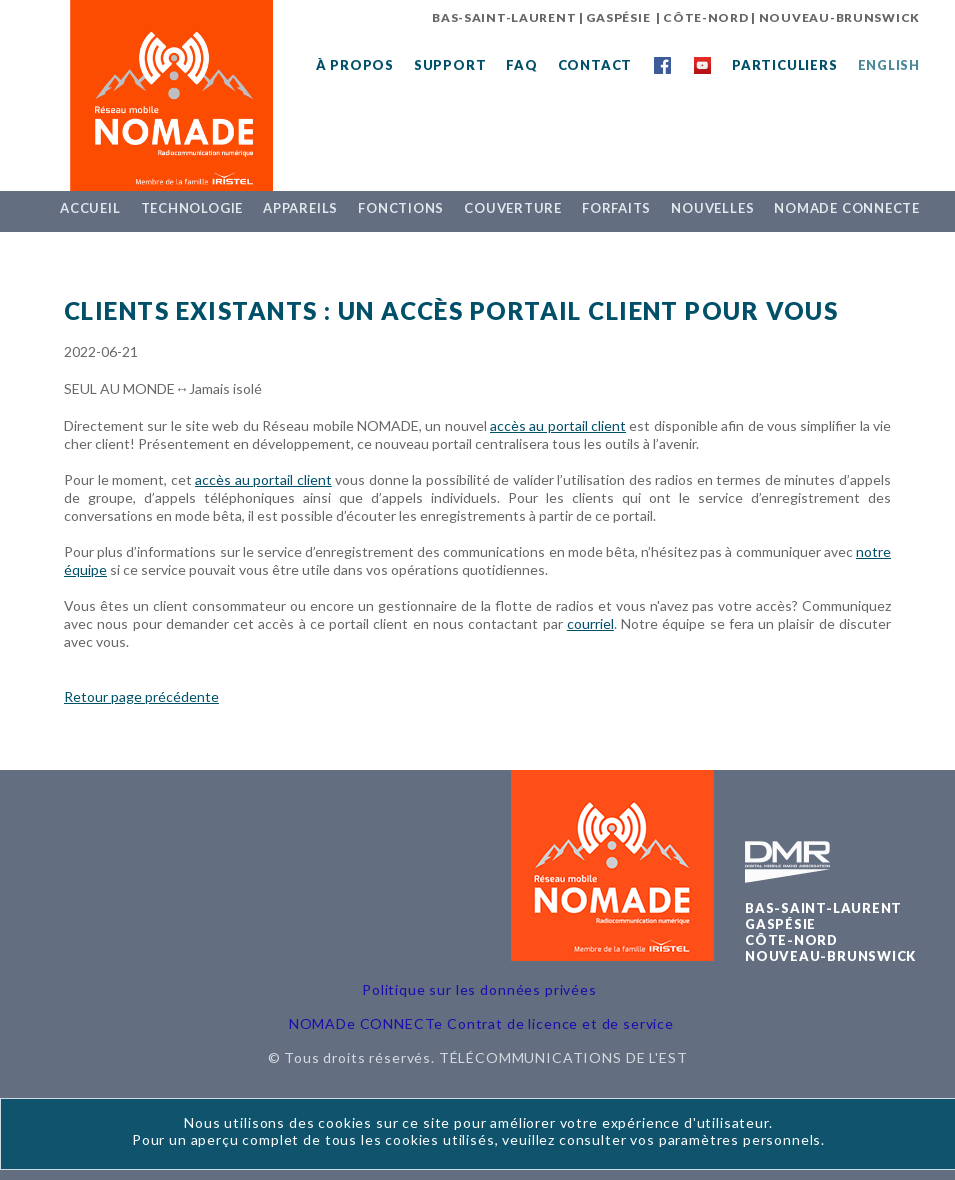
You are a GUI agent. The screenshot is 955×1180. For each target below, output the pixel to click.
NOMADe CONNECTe (847, 208)
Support (450, 65)
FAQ (521, 65)
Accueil (90, 208)
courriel (590, 623)
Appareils (300, 208)
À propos (355, 65)
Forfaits (616, 208)
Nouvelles (712, 208)
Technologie (192, 208)
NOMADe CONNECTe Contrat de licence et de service (481, 1023)
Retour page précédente (141, 696)
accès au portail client (558, 425)
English (889, 65)
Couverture (513, 208)
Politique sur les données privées (479, 989)
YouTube (702, 65)
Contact (595, 65)
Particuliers (784, 65)
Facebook (662, 65)
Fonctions (401, 208)
